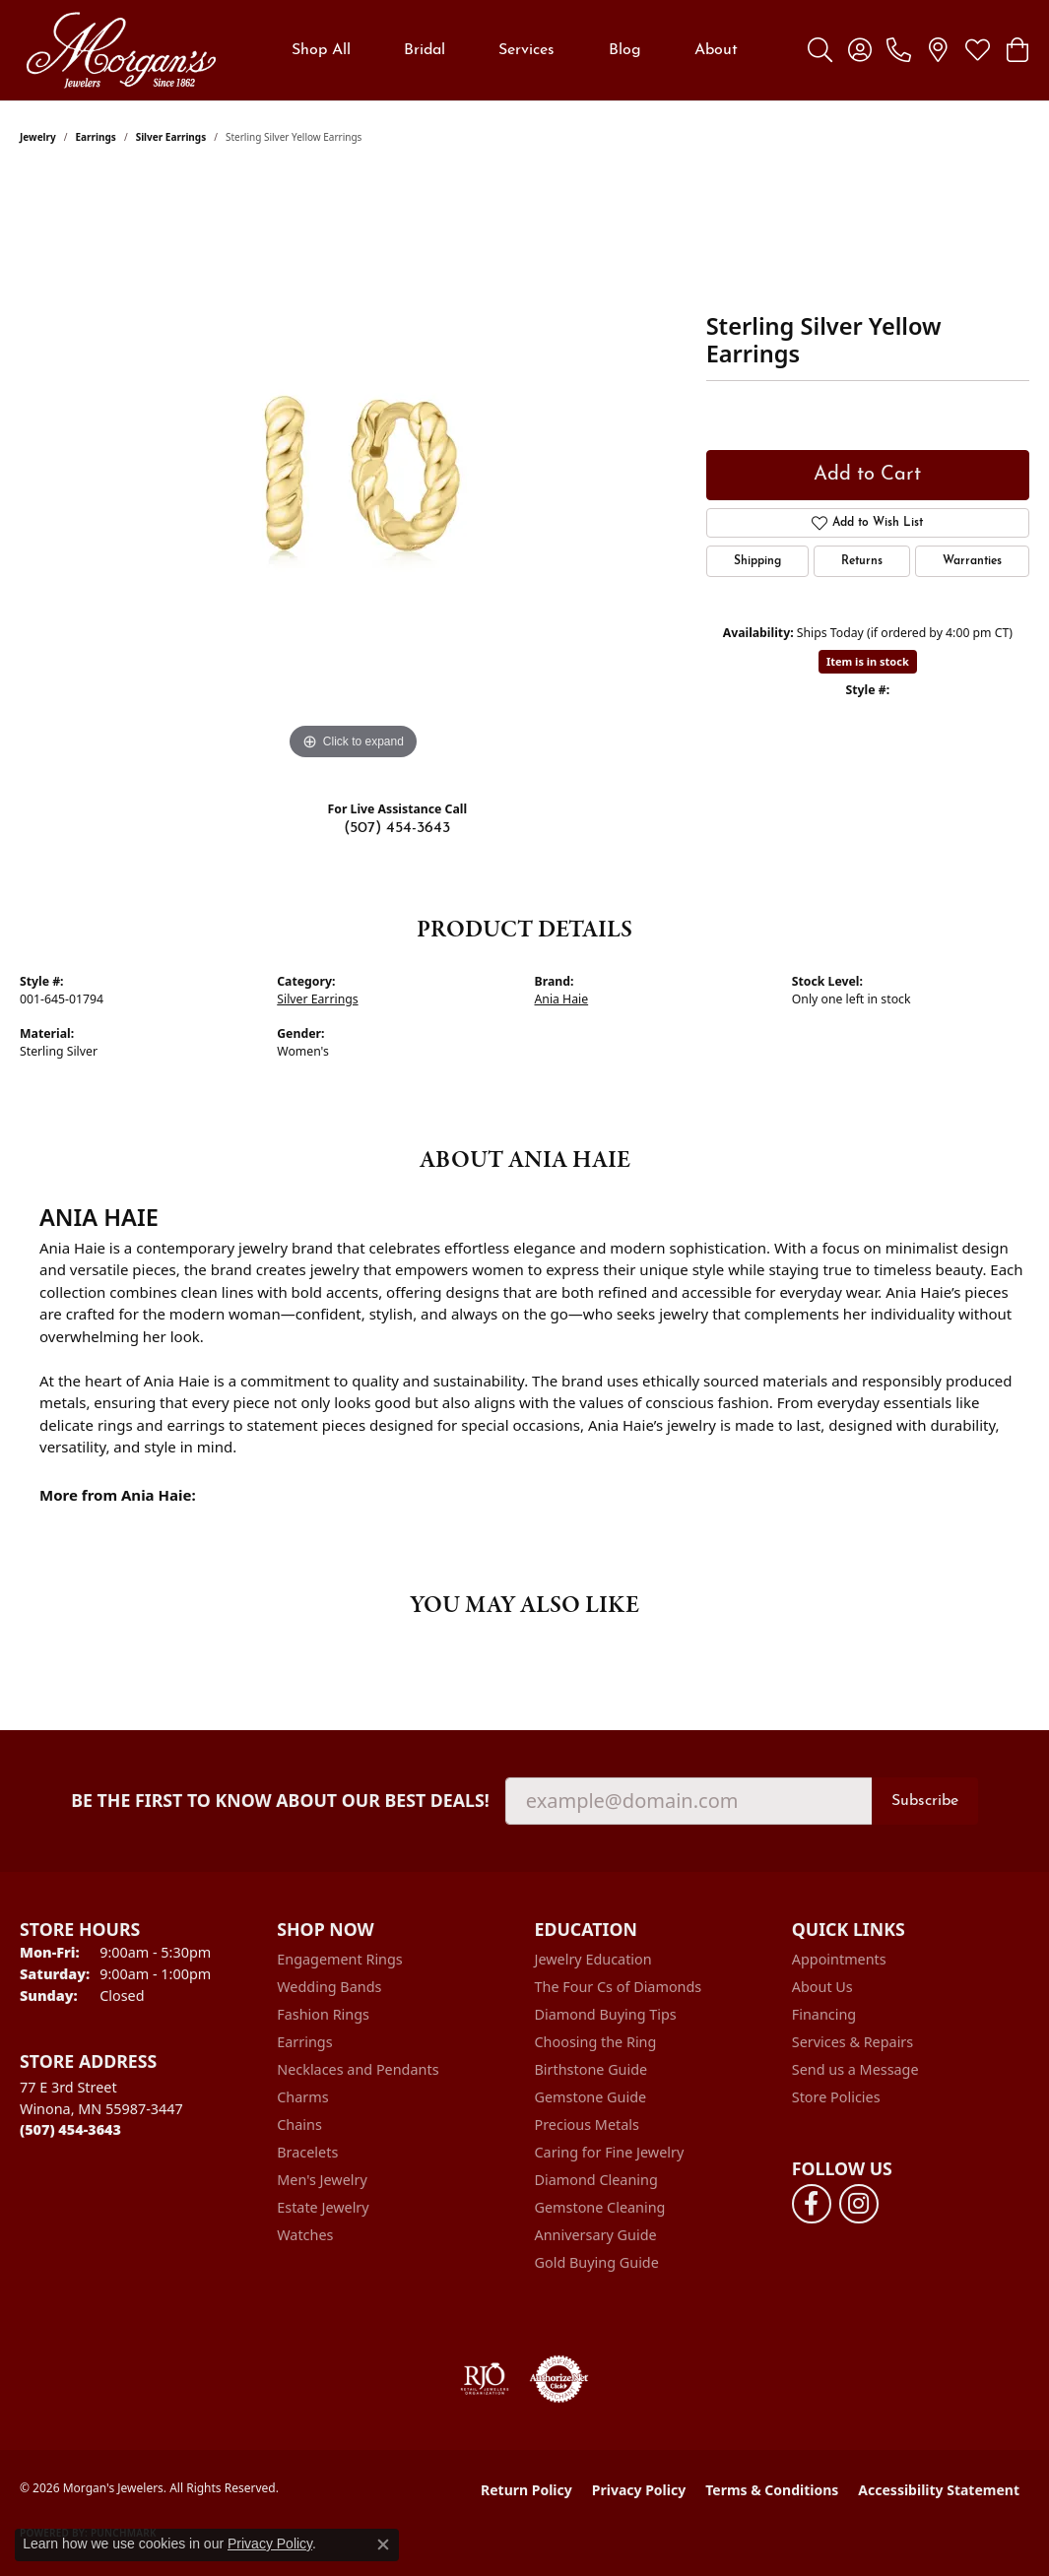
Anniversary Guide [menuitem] (596, 2234)
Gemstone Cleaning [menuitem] (600, 2207)
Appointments (839, 1959)
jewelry (38, 137)
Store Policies (836, 2097)
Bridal (424, 50)
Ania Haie (562, 999)
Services (526, 50)
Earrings (96, 137)
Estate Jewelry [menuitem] (322, 2207)
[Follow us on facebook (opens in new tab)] (811, 2203)
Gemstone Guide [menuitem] (591, 2097)
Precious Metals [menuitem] (587, 2124)
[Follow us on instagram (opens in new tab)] (859, 2203)
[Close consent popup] (383, 2544)
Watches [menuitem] (305, 2234)
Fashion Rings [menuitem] (323, 2014)
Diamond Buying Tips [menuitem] (606, 2014)
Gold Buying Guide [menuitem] (597, 2262)
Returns (862, 561)
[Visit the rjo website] (484, 2379)
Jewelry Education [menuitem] (593, 1959)
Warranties (972, 561)
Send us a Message (855, 2069)
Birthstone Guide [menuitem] (591, 2069)
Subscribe (924, 1801)
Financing (824, 2014)
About (716, 50)
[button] (820, 50)
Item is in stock (867, 661)
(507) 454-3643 (397, 828)
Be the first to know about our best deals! (280, 1800)
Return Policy (526, 2489)
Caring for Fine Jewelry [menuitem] (610, 2152)
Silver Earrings (171, 137)
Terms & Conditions (771, 2489)
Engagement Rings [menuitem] (340, 1959)
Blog (625, 50)
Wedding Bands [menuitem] (329, 1986)
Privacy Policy (639, 2489)
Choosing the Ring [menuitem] (596, 2041)
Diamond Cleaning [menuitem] (596, 2179)
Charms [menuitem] (302, 2097)
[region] (352, 469)
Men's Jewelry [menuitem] (322, 2179)
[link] (898, 50)
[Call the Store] (70, 2129)
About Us (822, 1986)
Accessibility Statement (938, 2489)
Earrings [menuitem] (304, 2041)
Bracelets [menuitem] (307, 2152)
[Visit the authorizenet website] (559, 2379)
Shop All (321, 50)
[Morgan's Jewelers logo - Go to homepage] (120, 50)
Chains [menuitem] (299, 2124)
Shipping (757, 561)
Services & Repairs (852, 2041)
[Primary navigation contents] (514, 50)
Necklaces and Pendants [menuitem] (357, 2069)
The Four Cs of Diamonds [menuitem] (618, 1986)
